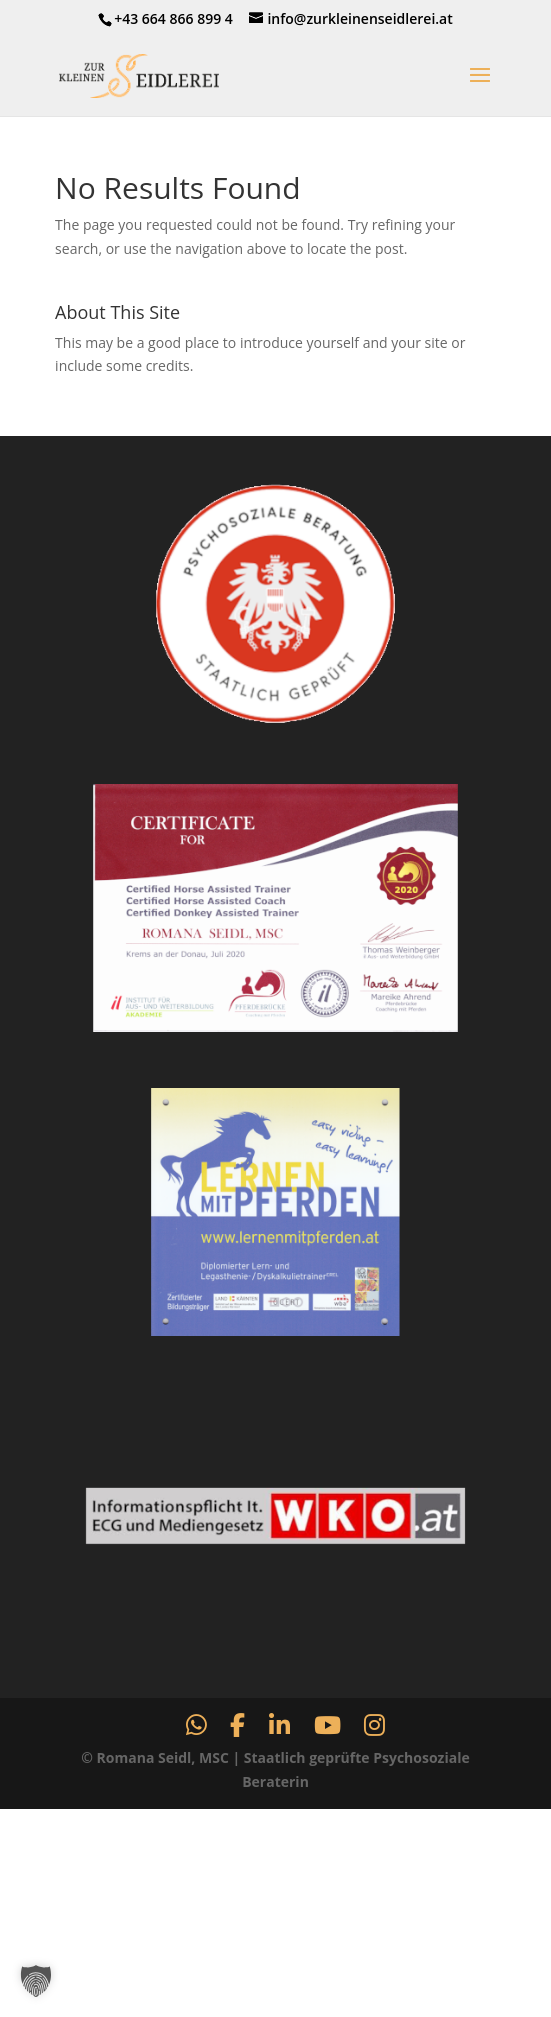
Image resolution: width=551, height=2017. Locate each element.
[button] (36, 1981)
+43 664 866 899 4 (173, 18)
